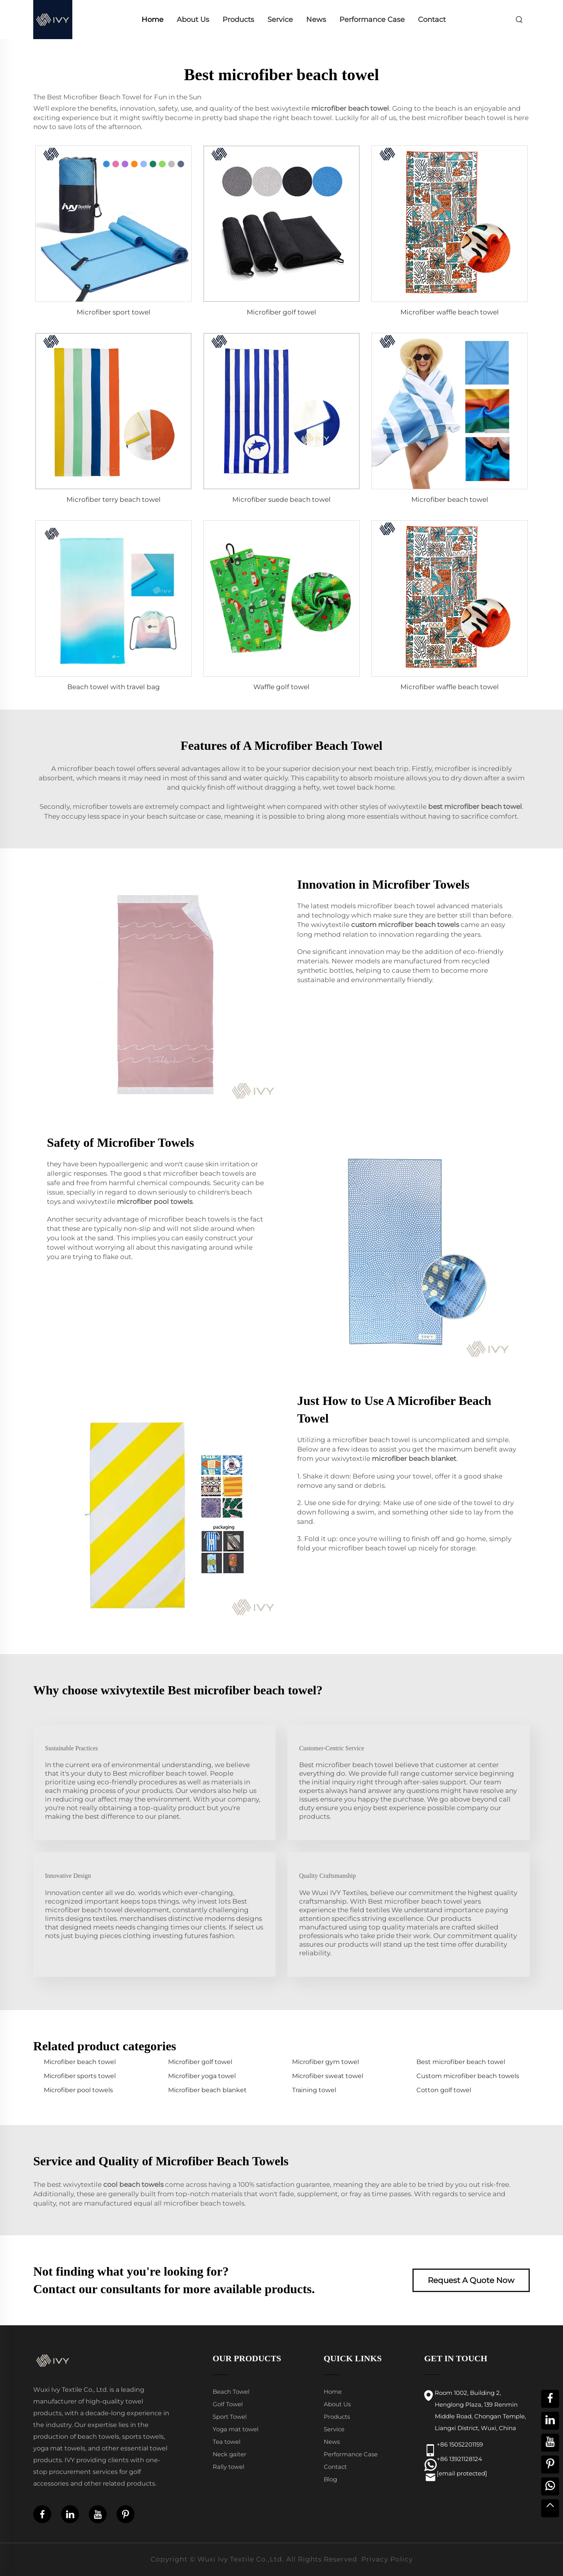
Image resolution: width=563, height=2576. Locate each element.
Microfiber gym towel (325, 2062)
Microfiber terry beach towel (113, 499)
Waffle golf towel (281, 687)
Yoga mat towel (235, 2429)
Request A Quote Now (471, 2280)
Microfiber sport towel (114, 312)
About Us (193, 19)
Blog (330, 2479)
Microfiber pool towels (78, 2090)
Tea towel (226, 2441)
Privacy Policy (387, 2559)
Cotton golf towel (443, 2090)
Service (280, 19)
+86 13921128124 (459, 2459)
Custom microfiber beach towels (467, 2076)
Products (238, 19)
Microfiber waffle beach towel (449, 312)
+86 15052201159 (460, 2444)
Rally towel (228, 2466)
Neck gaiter (229, 2454)
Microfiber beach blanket (207, 2090)
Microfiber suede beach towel (281, 499)
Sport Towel (230, 2416)
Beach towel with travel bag (113, 687)
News (316, 19)
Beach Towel (231, 2391)
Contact (432, 19)
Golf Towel (228, 2404)
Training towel (314, 2090)
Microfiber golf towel (281, 312)
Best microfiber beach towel (460, 2062)
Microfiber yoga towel (202, 2076)
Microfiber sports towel (80, 2076)
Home (152, 19)
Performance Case (372, 19)
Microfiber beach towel (449, 499)
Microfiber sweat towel (327, 2076)
